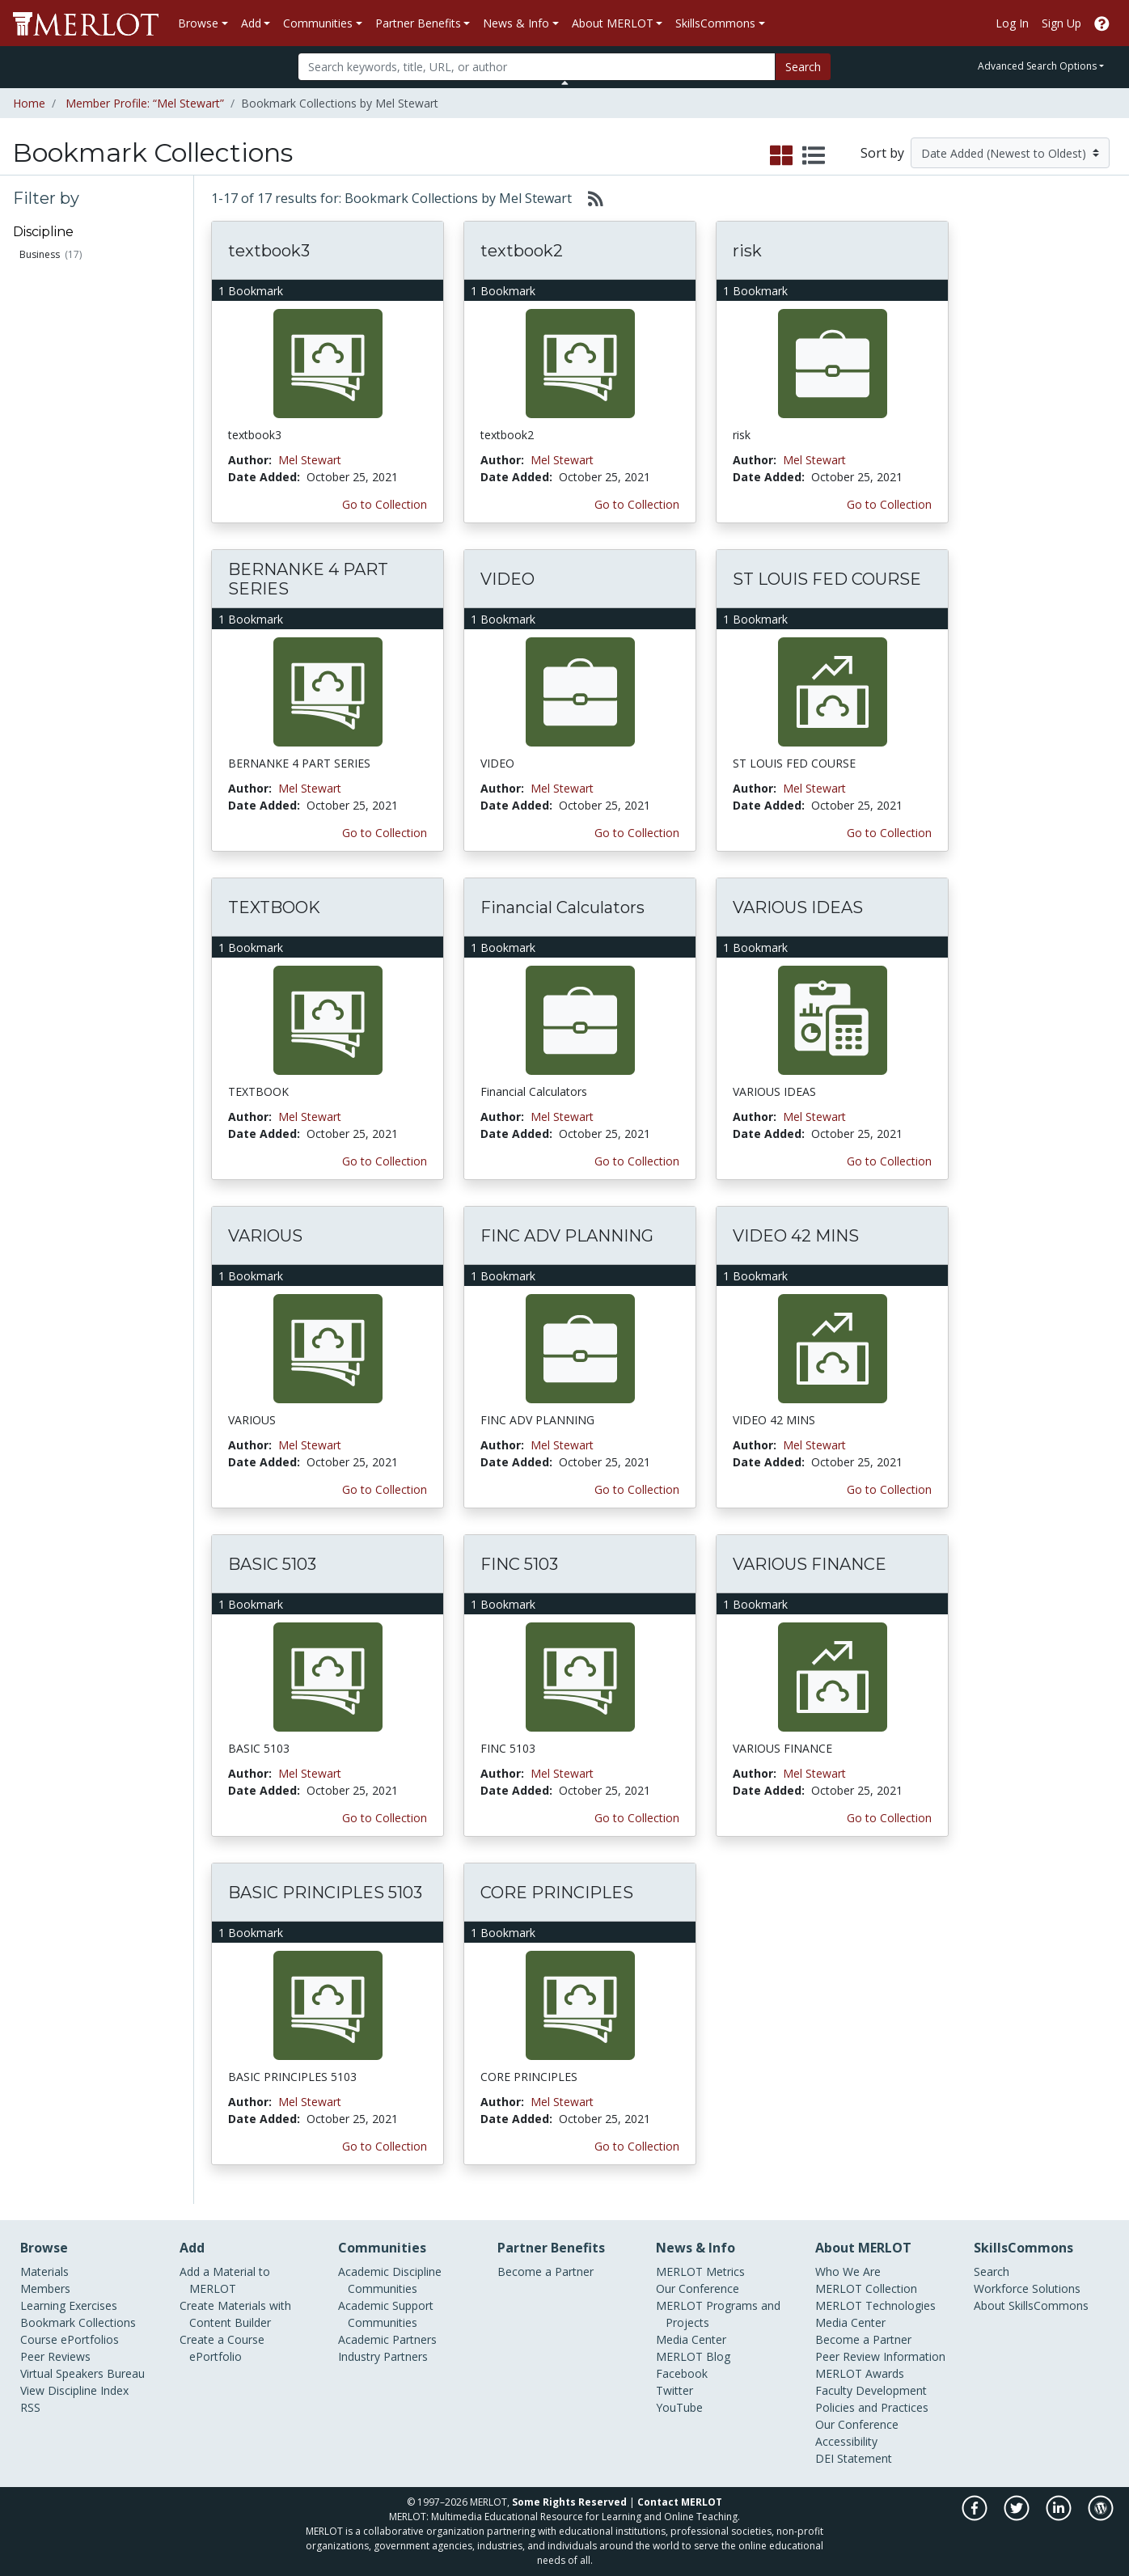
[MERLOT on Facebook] (975, 2516)
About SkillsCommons (1031, 2305)
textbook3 (269, 250)
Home (29, 103)
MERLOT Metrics (700, 2271)
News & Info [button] (516, 23)
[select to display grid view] (781, 156)
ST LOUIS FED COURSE (827, 579)
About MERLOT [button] (612, 23)
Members (45, 2288)
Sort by (882, 153)
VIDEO (507, 579)
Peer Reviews (55, 2356)
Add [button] (251, 23)
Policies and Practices (871, 2407)
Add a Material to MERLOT (225, 2280)
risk (747, 250)
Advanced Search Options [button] (1037, 66)
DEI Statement (853, 2458)
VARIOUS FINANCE (809, 1564)
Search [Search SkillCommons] (991, 2271)
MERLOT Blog (693, 2356)
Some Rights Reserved (569, 2502)
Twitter (674, 2390)
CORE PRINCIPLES (556, 1892)
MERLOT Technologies (875, 2305)
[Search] (537, 67)
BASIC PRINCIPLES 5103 (325, 1892)
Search (803, 66)
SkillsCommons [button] (715, 23)
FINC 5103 (519, 1564)
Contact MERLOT (679, 2502)
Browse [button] (198, 23)
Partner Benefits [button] (418, 23)
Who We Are (848, 2271)
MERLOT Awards (859, 2373)
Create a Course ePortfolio (222, 2348)
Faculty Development (871, 2390)
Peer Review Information (880, 2356)
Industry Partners (383, 2356)
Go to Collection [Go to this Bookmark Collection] (384, 504)
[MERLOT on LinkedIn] (1059, 2516)
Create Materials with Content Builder (235, 2314)
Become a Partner (545, 2271)
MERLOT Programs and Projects (718, 2314)
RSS (30, 2407)
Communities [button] (318, 23)
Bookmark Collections (78, 2322)
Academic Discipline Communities (390, 2280)
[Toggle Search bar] (565, 82)
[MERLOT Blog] (1101, 2516)
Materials (44, 2271)
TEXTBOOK (274, 907)
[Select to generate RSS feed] (589, 198)
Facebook (682, 2373)
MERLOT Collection (866, 2288)
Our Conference (697, 2288)
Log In (1012, 23)
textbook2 (521, 250)
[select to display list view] (813, 156)
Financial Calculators (562, 907)
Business (39, 254)
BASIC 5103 (272, 1564)
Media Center (691, 2339)
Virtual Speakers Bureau (82, 2373)
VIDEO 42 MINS (796, 1236)
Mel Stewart (309, 459)
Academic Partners (387, 2339)
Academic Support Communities (385, 2314)
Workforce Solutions (1027, 2288)
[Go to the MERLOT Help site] (1102, 23)
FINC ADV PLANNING (566, 1236)
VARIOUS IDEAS (798, 907)
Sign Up (1061, 23)
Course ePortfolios (69, 2339)
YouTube (679, 2407)
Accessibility (846, 2441)
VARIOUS (265, 1236)
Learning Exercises (68, 2305)
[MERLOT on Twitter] (1017, 2516)
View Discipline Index (74, 2390)
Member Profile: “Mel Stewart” (145, 103)
